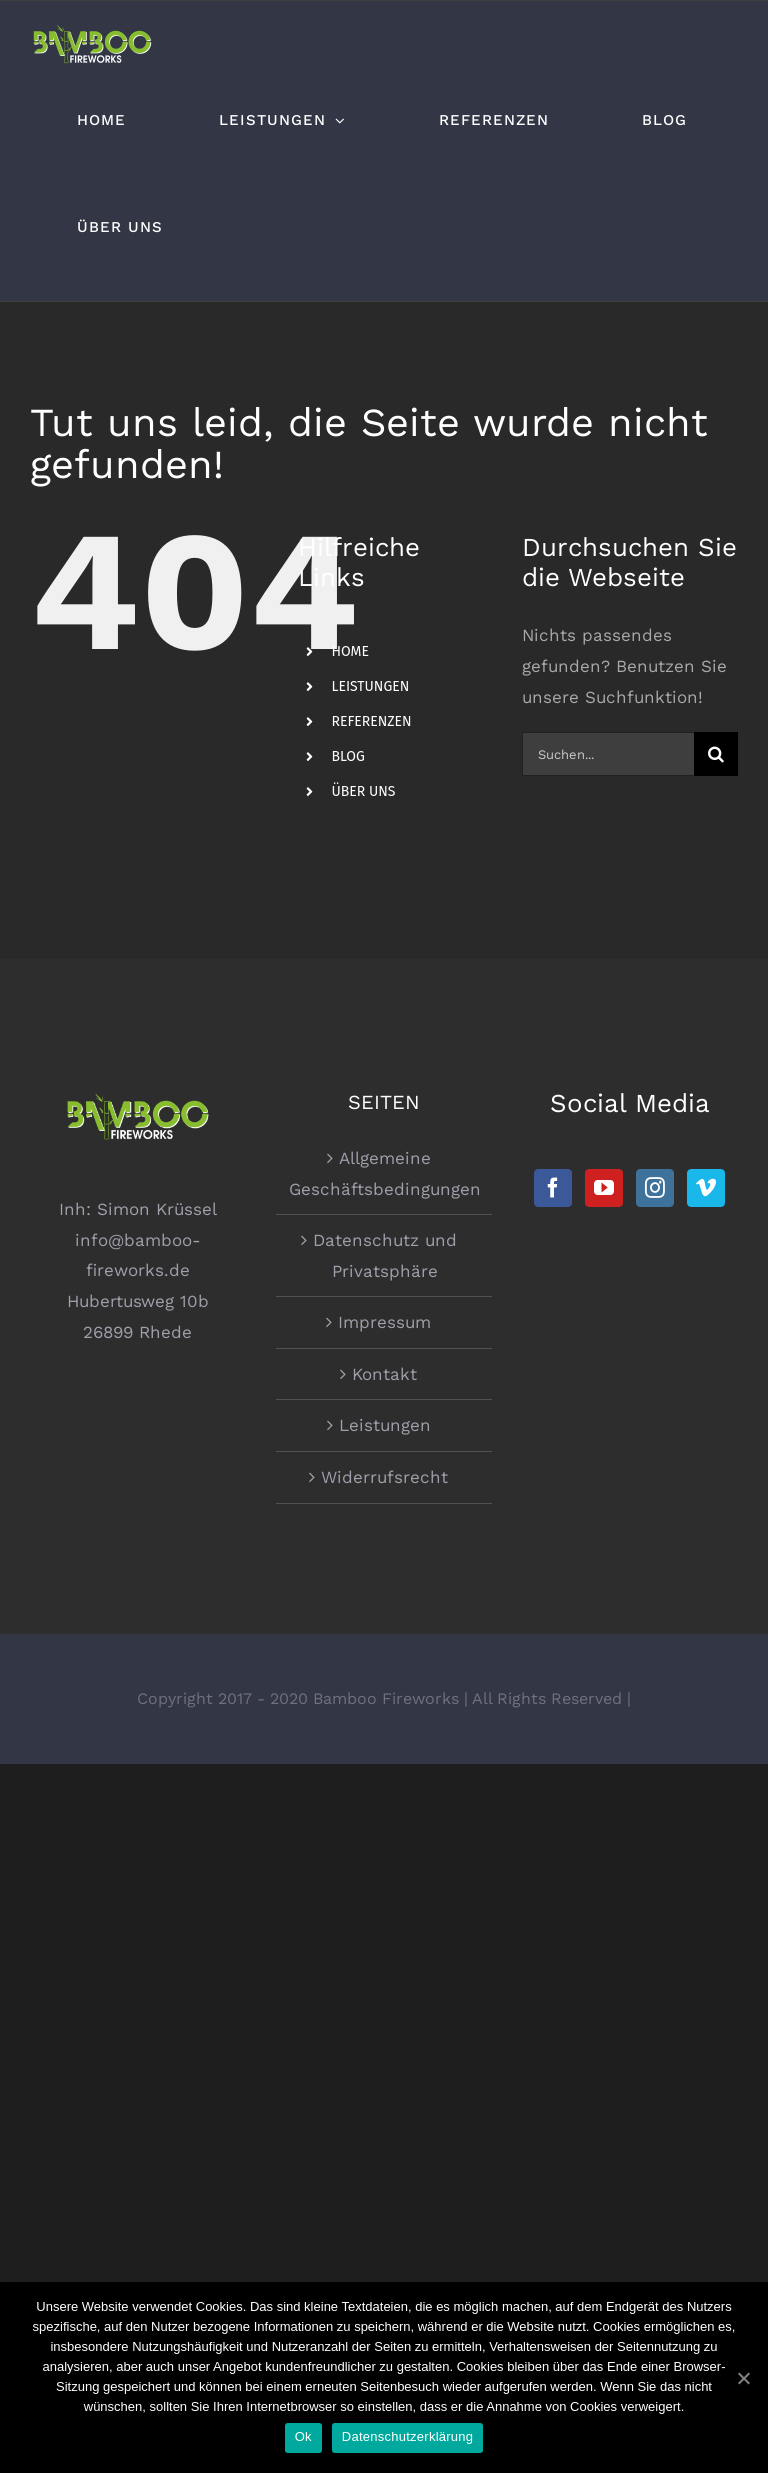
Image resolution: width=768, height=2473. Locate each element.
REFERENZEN (371, 721)
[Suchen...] (608, 754)
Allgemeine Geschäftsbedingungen (385, 1173)
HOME (350, 651)
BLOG (347, 756)
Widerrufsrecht (384, 1477)
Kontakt (384, 1374)
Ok (303, 2436)
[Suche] (716, 754)
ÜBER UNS (363, 791)
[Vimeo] (706, 1188)
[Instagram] (655, 1188)
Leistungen (385, 1425)
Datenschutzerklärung (407, 2436)
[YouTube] (604, 1188)
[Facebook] (553, 1188)
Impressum (384, 1322)
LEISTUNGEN (370, 686)
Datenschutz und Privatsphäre (385, 1255)
